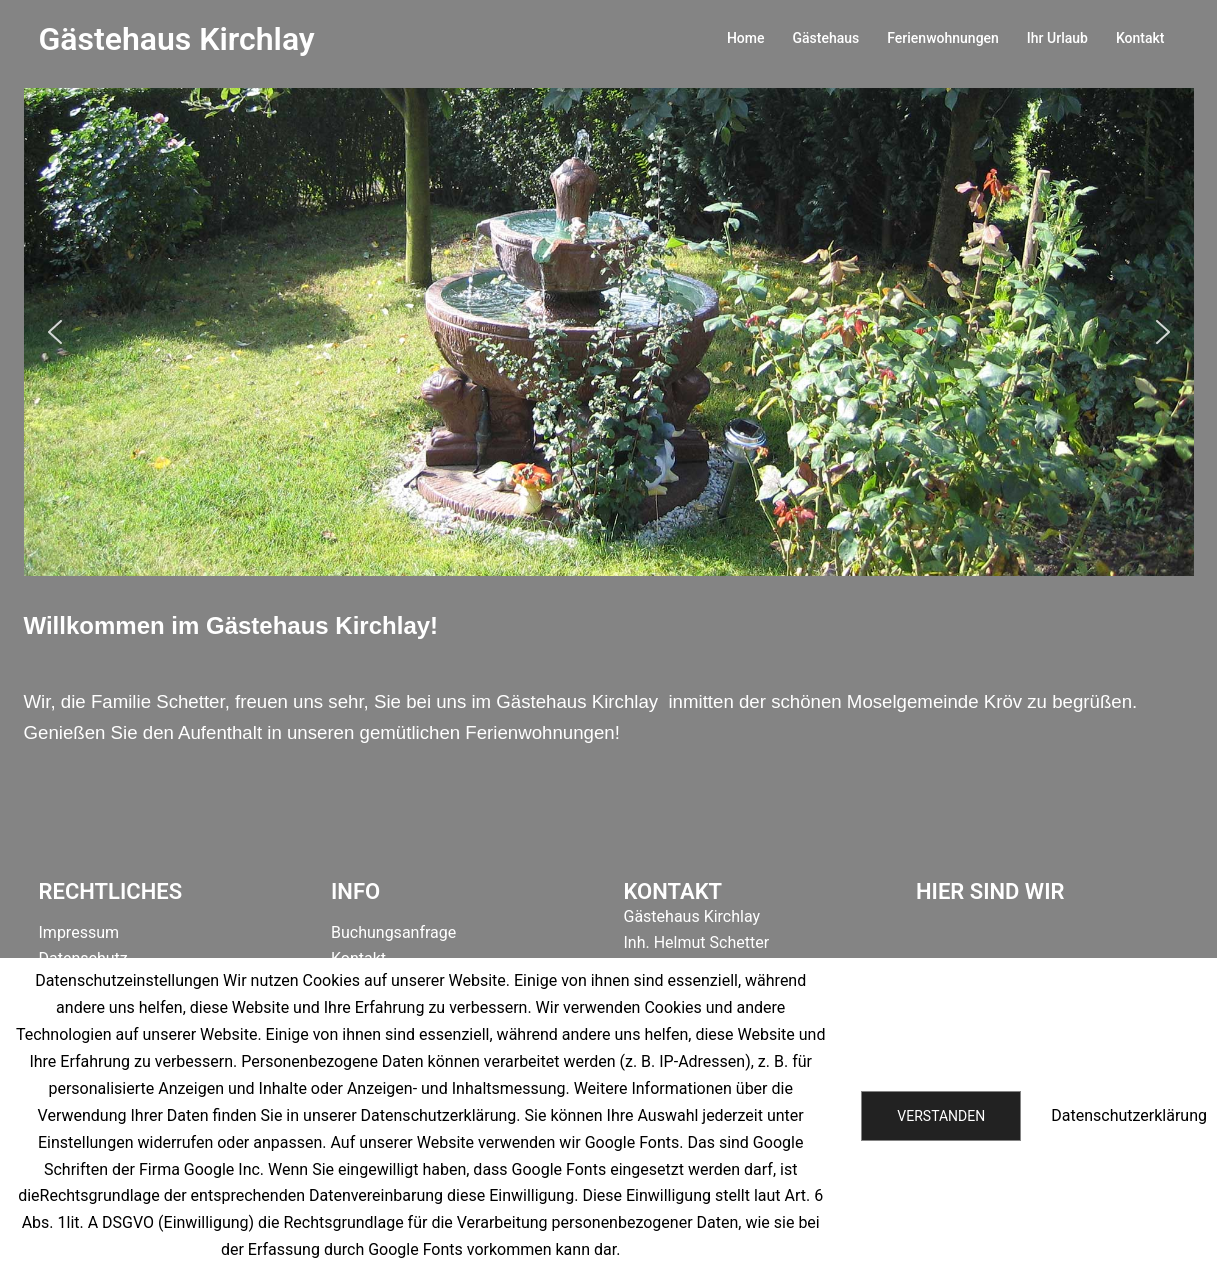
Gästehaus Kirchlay (177, 39)
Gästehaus (825, 38)
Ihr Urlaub (1057, 38)
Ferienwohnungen (943, 38)
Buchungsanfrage (393, 932)
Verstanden (941, 1116)
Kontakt (1140, 38)
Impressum (79, 932)
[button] (55, 332)
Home (746, 38)
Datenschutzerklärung (1129, 1115)
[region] (609, 332)
